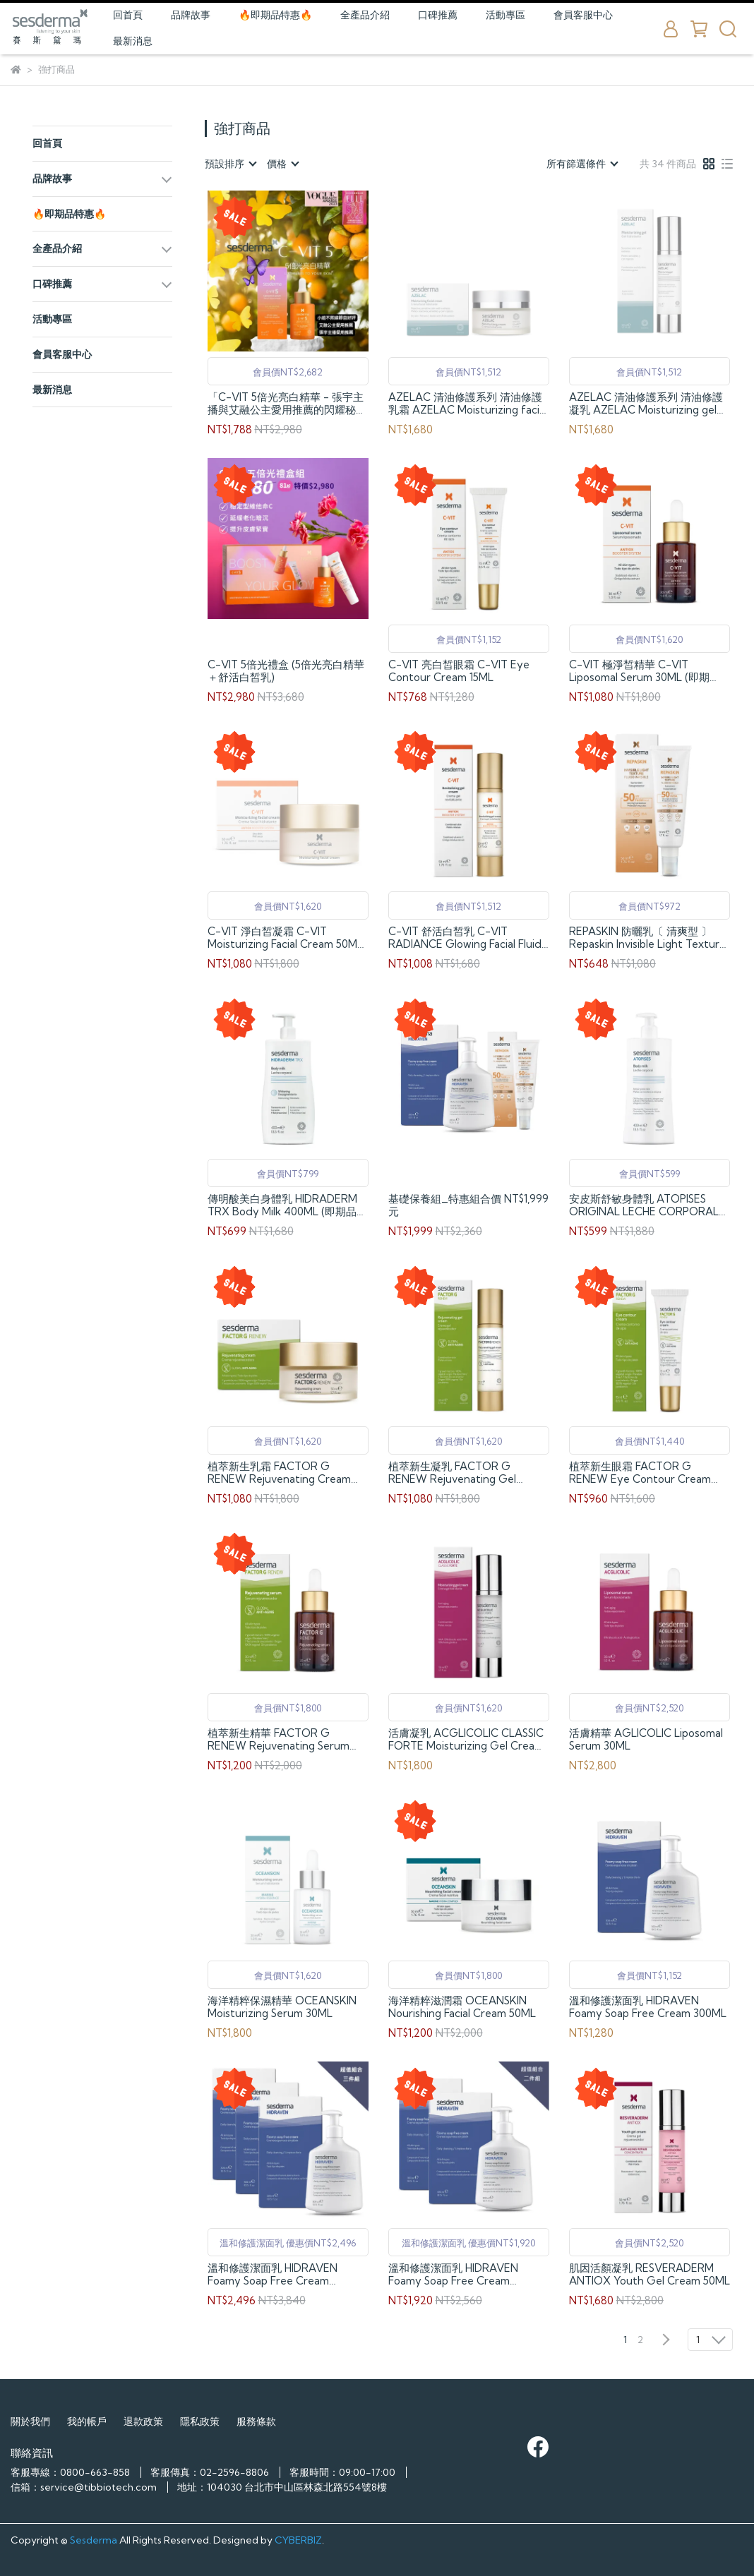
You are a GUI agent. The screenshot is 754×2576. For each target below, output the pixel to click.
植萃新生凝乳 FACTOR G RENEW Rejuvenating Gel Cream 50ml (452, 1473)
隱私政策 (200, 2421)
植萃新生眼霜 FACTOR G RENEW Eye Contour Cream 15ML (640, 1473)
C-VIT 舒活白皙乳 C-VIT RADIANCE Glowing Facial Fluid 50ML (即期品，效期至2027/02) (464, 938)
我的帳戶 (87, 2421)
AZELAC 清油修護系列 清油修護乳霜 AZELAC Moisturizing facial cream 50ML (467, 403)
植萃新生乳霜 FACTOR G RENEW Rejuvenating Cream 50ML (279, 1473)
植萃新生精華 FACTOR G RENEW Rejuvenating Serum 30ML (278, 1739)
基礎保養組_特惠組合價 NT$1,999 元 (468, 1205)
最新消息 (132, 41)
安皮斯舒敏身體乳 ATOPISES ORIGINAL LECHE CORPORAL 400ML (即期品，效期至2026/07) (649, 1205)
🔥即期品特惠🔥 (275, 14)
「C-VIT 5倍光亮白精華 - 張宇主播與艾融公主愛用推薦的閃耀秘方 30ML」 (287, 403)
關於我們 (30, 2421)
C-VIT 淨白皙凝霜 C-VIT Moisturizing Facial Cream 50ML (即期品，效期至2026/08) (285, 938)
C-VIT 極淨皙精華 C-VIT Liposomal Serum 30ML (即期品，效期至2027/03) (639, 671)
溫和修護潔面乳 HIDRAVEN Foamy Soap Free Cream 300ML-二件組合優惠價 (453, 2274)
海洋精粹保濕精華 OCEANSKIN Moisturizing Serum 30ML (282, 2007)
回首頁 (128, 14)
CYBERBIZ (298, 2540)
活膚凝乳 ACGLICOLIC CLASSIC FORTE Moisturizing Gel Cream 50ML (466, 1739)
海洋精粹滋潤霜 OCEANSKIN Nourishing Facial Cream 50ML (462, 2007)
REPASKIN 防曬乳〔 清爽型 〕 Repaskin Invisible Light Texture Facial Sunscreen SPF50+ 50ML (647, 938)
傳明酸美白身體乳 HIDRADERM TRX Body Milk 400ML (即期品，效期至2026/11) (287, 1205)
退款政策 (143, 2421)
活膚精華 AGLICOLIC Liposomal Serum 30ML (646, 1739)
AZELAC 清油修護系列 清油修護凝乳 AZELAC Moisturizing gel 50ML (646, 403)
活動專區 (505, 14)
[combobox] (230, 163)
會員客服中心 (583, 14)
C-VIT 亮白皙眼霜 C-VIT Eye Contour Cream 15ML (458, 671)
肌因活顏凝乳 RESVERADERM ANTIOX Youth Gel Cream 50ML (649, 2274)
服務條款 (256, 2421)
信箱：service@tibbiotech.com (84, 2487)
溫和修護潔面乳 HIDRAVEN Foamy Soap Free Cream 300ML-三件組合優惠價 (272, 2274)
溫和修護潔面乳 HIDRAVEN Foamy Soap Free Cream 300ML (647, 2007)
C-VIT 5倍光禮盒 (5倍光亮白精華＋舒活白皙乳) (286, 671)
